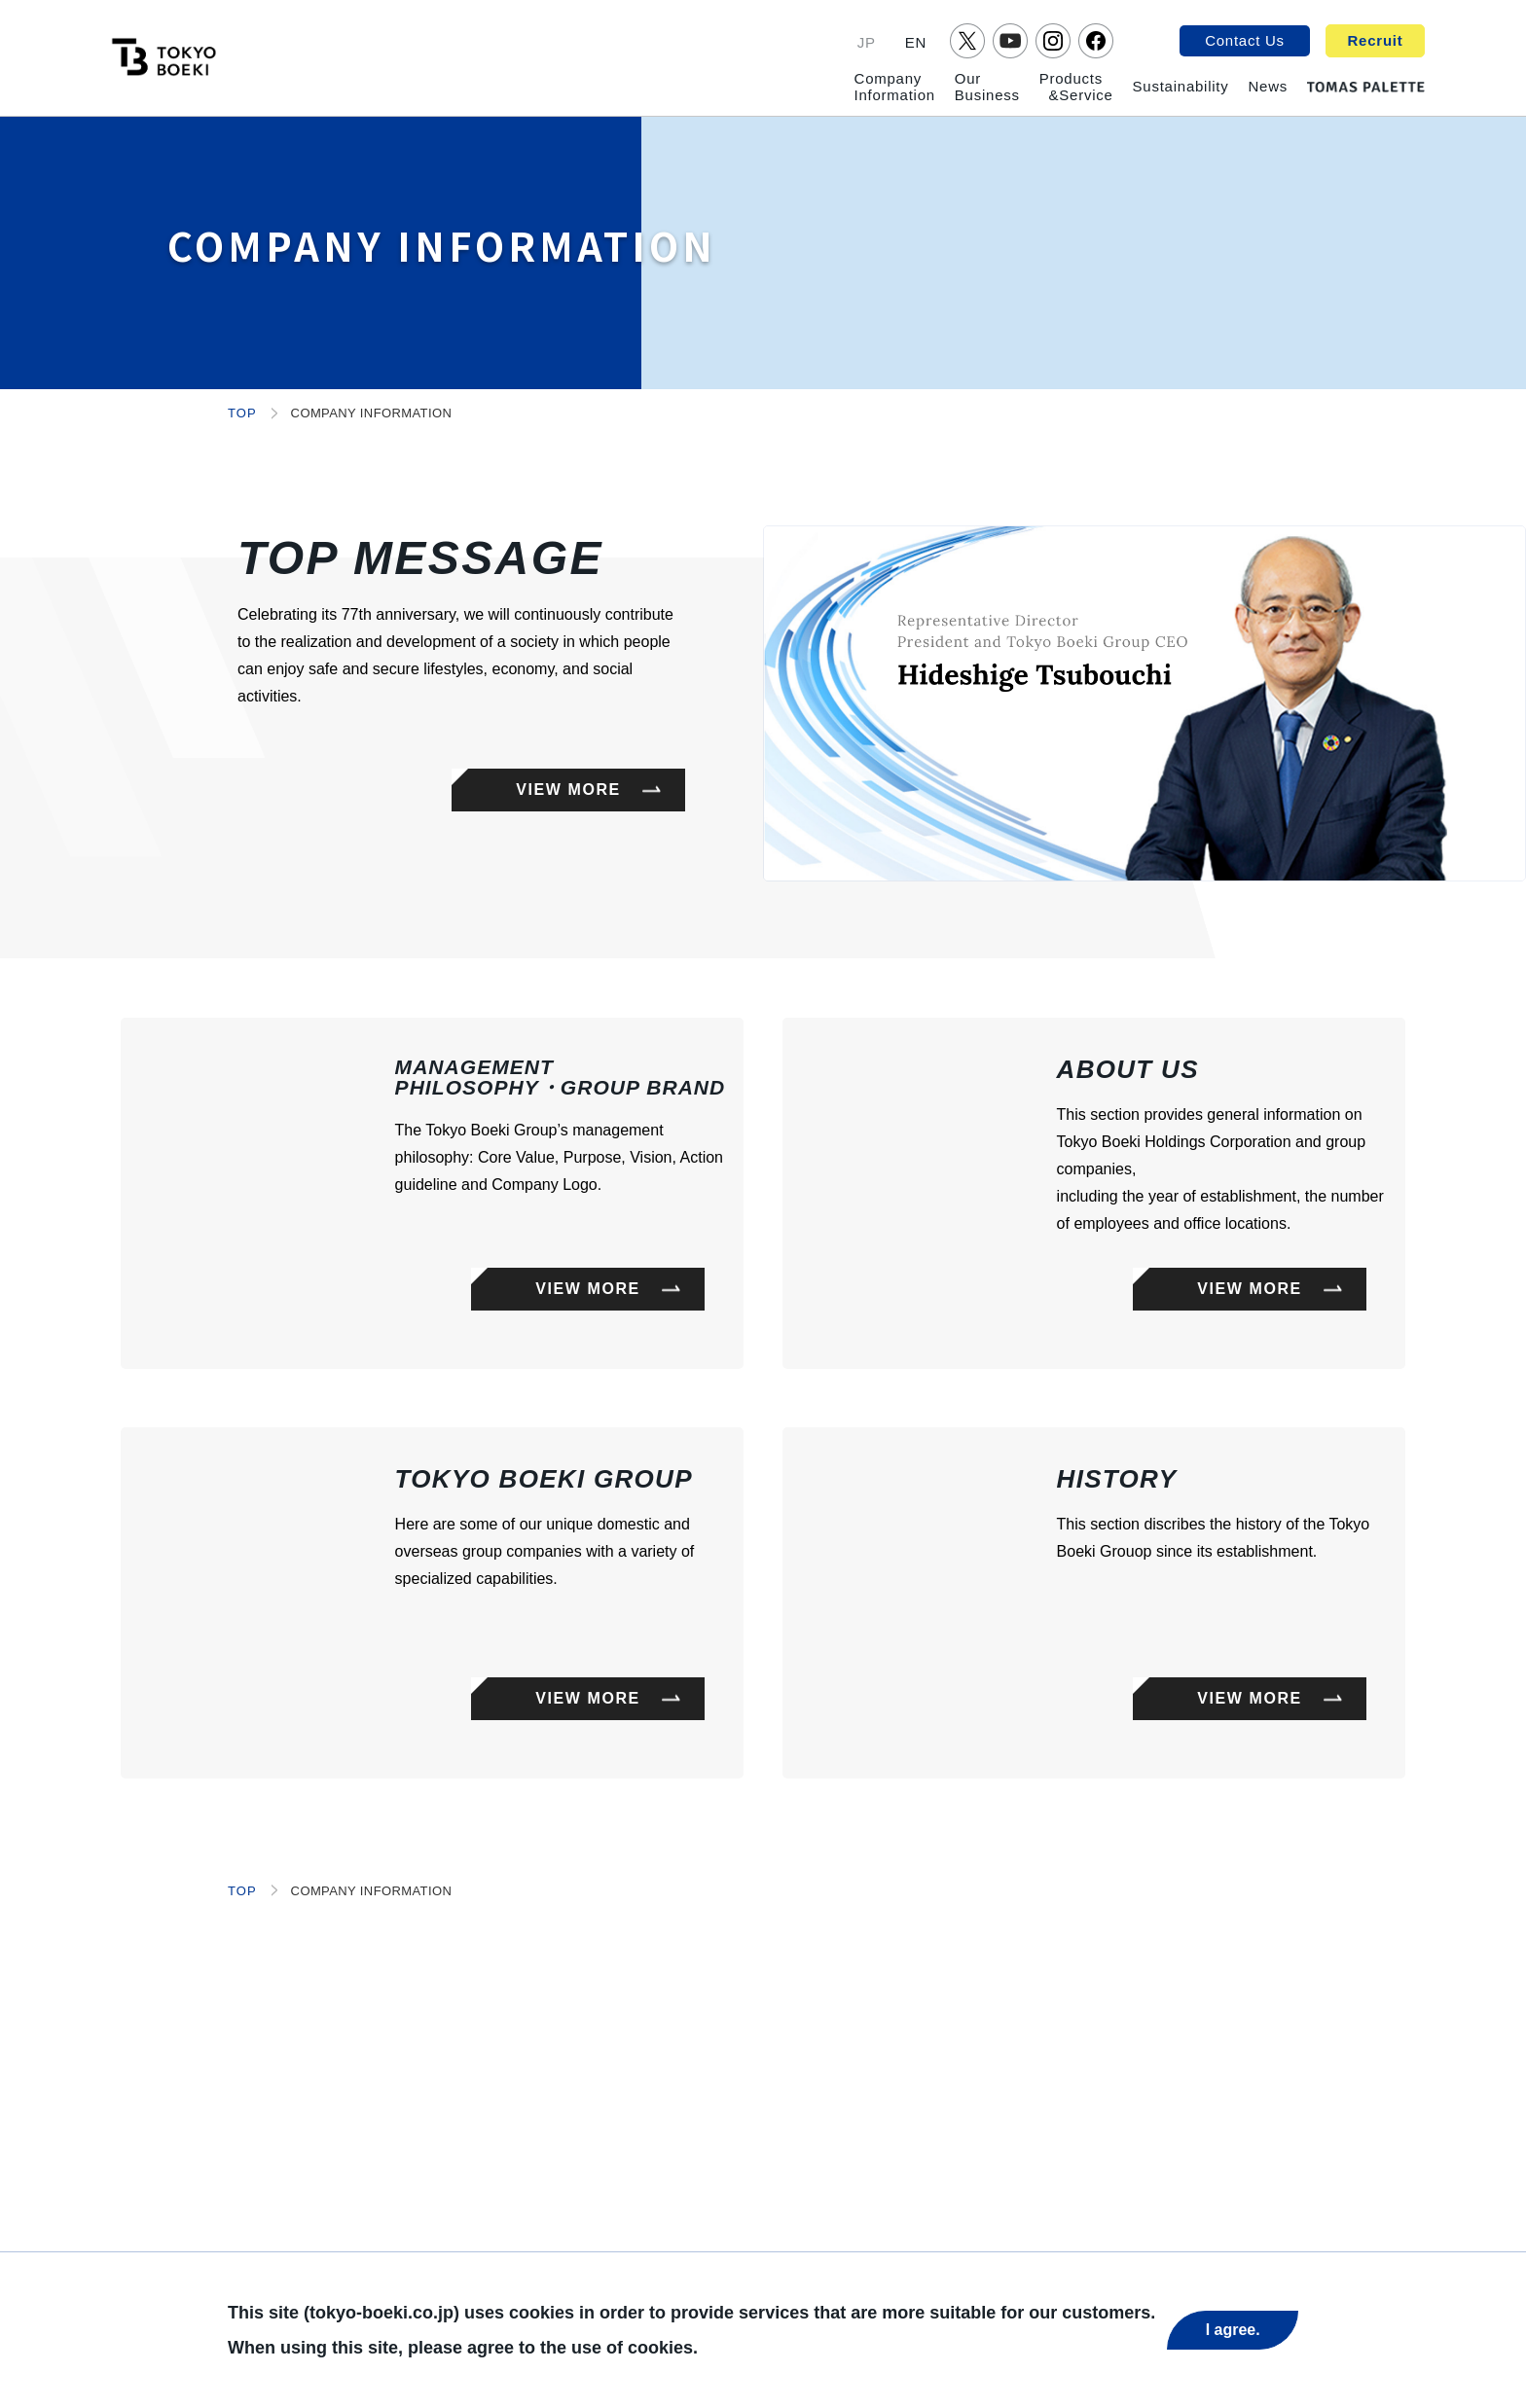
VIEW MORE (568, 789)
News (1268, 86)
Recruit (1375, 40)
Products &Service (1076, 86)
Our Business (987, 86)
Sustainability (1181, 86)
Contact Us (1245, 40)
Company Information (894, 86)
